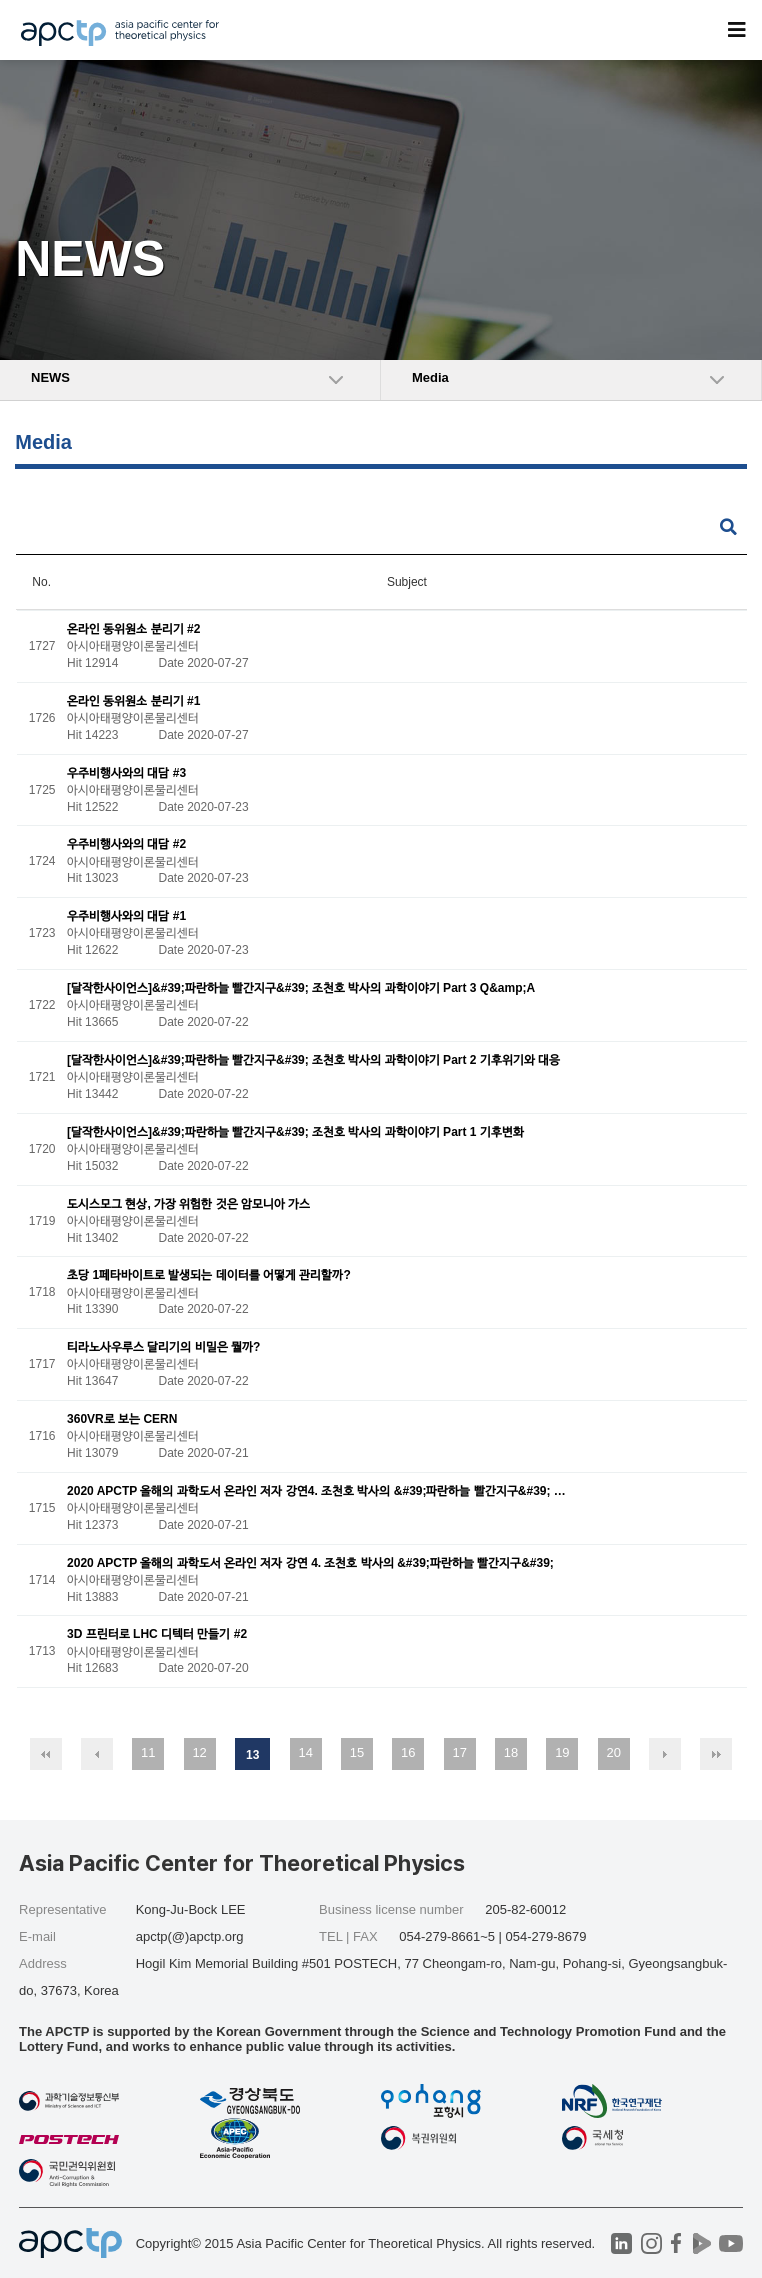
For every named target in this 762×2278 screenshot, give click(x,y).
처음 (46, 1754)
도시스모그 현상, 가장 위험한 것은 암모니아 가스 (188, 1204)
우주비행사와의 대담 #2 (126, 845)
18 (511, 1752)
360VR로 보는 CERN (122, 1419)
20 (613, 1752)
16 (408, 1752)
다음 (665, 1754)
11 (148, 1752)
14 (305, 1752)
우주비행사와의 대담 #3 (126, 773)
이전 (97, 1754)
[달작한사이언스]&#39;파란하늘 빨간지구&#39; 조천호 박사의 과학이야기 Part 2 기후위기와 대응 (313, 1060)
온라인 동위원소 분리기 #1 (133, 701)
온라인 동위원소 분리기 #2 (133, 629)
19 (562, 1752)
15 (357, 1752)
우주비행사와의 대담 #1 (126, 917)
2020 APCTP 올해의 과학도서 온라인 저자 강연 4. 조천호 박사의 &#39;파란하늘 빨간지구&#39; (310, 1563)
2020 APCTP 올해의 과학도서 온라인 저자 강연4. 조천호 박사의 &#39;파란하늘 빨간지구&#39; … (316, 1491)
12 (199, 1752)
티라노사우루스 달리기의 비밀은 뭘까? (163, 1348)
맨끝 (716, 1754)
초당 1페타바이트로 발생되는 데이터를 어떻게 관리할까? (209, 1276)
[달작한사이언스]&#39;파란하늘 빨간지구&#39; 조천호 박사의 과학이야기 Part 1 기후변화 (295, 1132)
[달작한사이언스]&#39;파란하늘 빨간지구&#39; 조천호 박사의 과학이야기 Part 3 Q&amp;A (301, 988)
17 (459, 1752)
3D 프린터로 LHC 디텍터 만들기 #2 (157, 1635)
